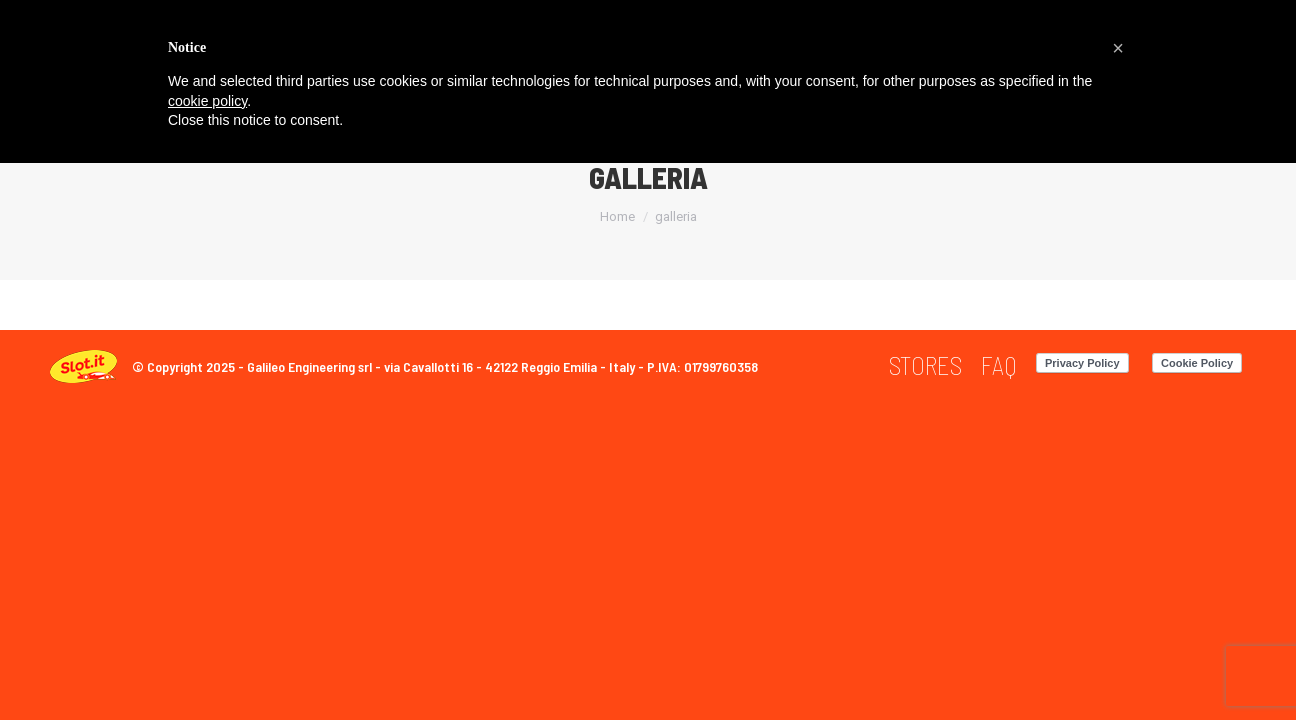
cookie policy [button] (207, 101)
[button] (1118, 48)
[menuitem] (925, 365)
